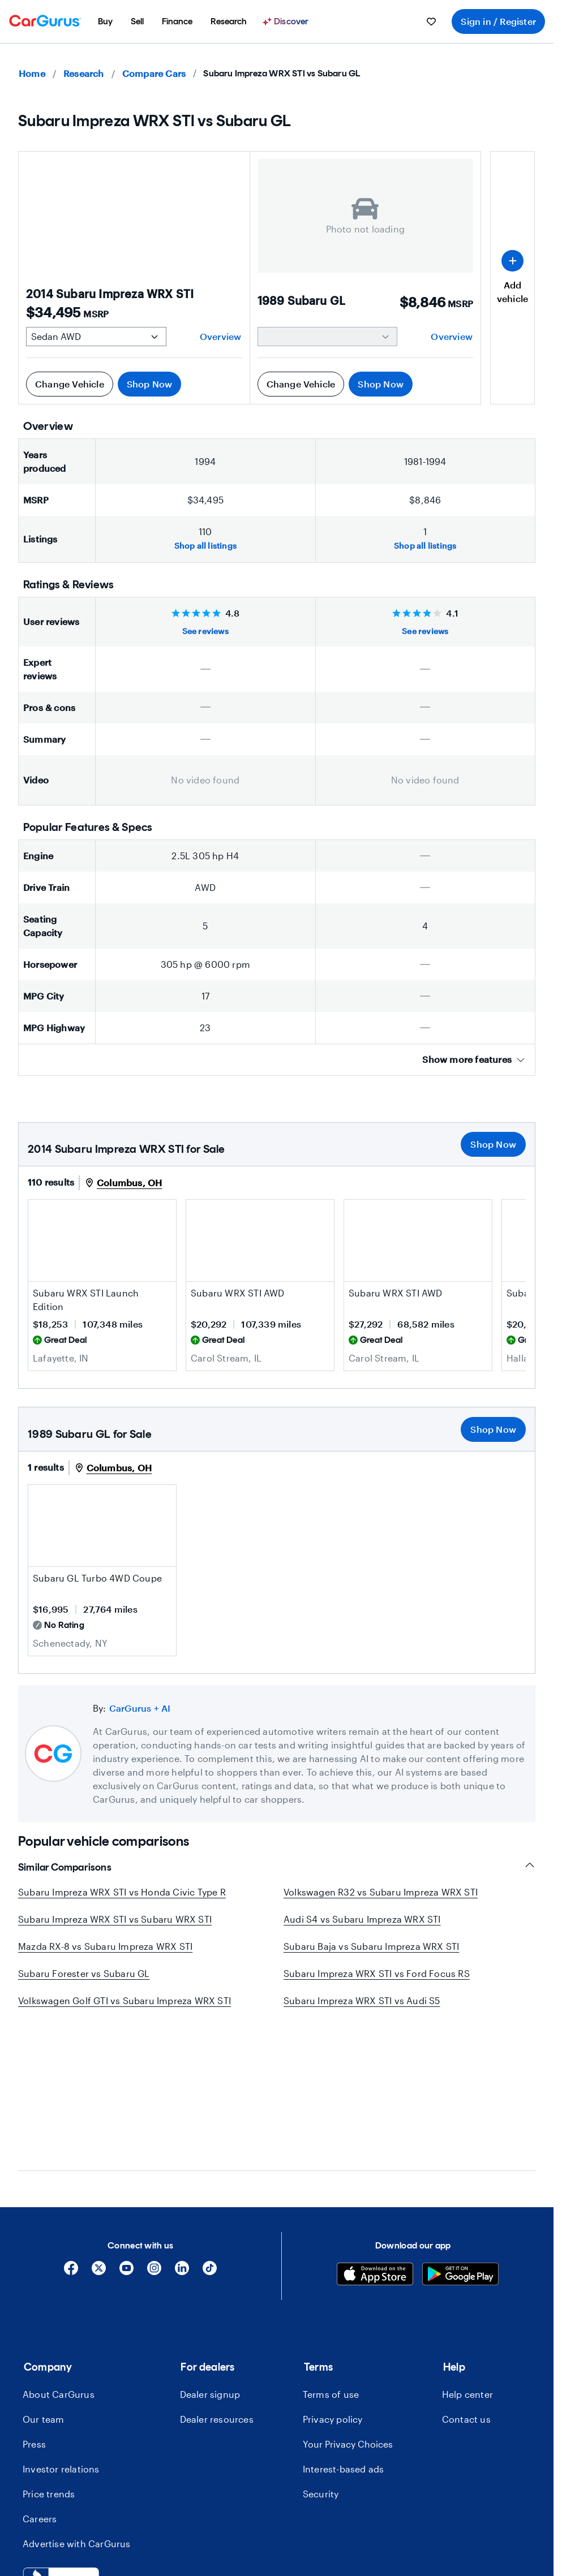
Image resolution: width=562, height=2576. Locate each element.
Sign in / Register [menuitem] (498, 21)
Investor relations (61, 2335)
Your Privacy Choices (348, 2310)
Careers (40, 2385)
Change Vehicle (69, 383)
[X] (99, 2138)
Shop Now (150, 383)
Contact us (466, 2285)
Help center (467, 2260)
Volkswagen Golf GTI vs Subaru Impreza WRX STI (124, 2000)
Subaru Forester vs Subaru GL (84, 1973)
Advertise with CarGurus (77, 2410)
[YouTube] (126, 2138)
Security (321, 2360)
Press (34, 2310)
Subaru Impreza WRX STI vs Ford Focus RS (377, 1973)
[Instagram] (154, 2138)
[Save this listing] (162, 1268)
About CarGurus (59, 2260)
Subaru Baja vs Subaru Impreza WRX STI (371, 1946)
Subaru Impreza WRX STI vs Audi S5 (362, 2000)
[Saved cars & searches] (431, 21)
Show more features (473, 1059)
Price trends (49, 2360)
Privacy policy (333, 2285)
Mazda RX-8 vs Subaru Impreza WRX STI (105, 1946)
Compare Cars (154, 73)
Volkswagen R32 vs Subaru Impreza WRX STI (381, 1891)
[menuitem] (105, 21)
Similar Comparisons (276, 1866)
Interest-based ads (343, 2335)
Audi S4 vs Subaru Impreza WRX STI (362, 1919)
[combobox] (76, 2499)
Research (83, 73)
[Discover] (287, 21)
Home (32, 73)
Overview (221, 336)
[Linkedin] (182, 2138)
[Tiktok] (210, 2138)
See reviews (205, 631)
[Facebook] (71, 2138)
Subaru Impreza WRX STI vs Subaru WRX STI (115, 1919)
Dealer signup (210, 2260)
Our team (44, 2285)
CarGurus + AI (140, 1708)
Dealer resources (217, 2285)
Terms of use (331, 2260)
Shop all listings (205, 545)
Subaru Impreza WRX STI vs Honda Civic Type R (122, 1891)
